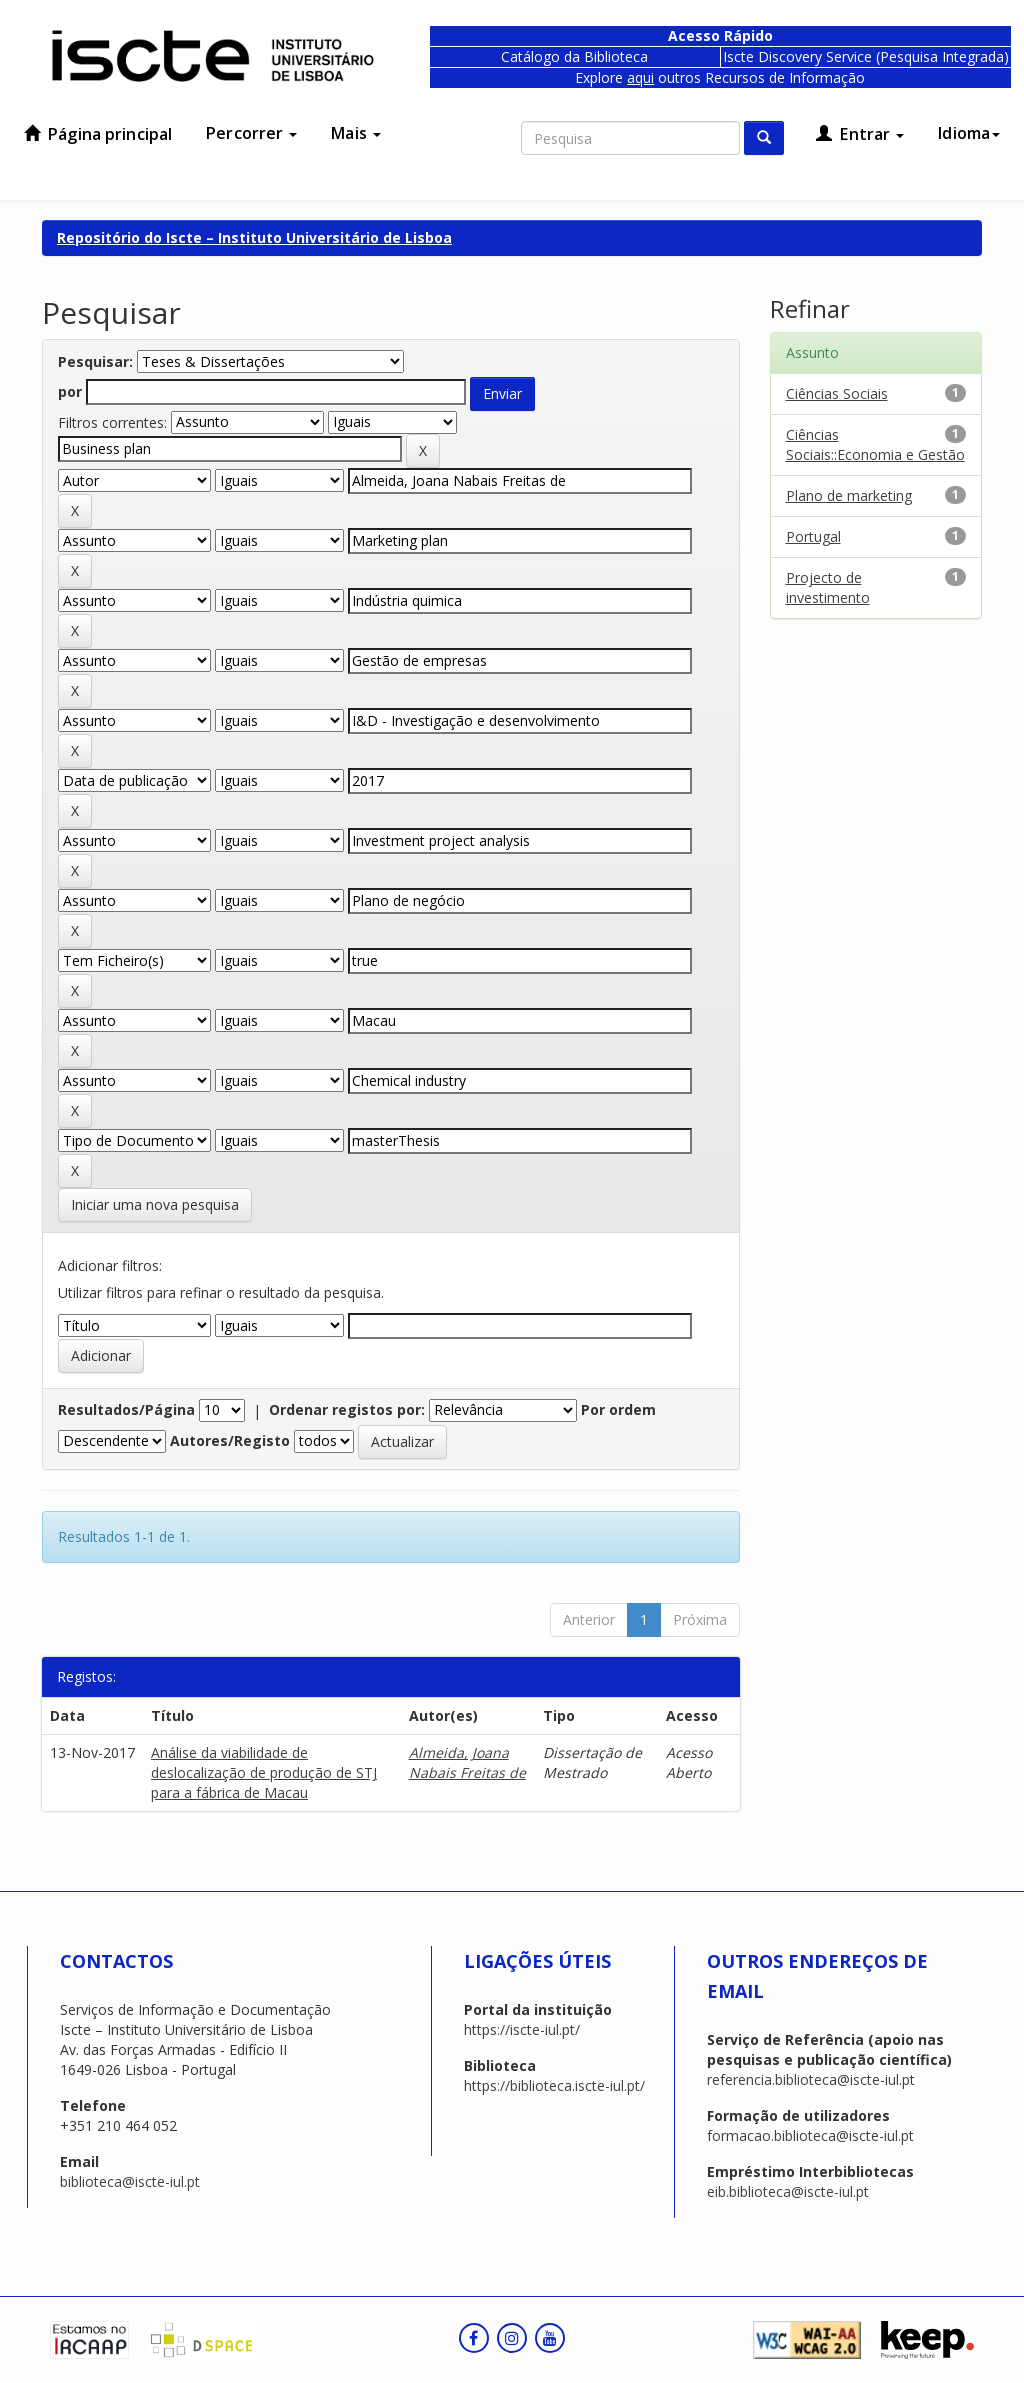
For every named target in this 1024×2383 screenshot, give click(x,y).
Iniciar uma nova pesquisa (155, 1204)
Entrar (860, 134)
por (70, 391)
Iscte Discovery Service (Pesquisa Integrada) (866, 56)
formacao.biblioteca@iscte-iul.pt (810, 2135)
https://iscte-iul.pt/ (522, 2029)
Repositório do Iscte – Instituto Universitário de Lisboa (254, 237)
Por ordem (618, 1409)
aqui (640, 77)
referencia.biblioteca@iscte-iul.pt (811, 2079)
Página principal (98, 134)
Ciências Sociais (837, 393)
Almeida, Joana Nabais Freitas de (467, 1762)
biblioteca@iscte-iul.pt (130, 2181)
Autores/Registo (230, 1440)
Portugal (813, 536)
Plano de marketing (849, 495)
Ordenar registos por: (347, 1409)
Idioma (969, 133)
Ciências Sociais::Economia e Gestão (875, 444)
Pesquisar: (95, 361)
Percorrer (251, 133)
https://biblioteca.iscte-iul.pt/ (554, 2085)
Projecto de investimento (828, 587)
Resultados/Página (126, 1409)
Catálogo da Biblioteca (574, 56)
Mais (356, 133)
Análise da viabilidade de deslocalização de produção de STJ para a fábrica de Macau (264, 1772)
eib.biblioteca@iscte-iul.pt (788, 2191)
